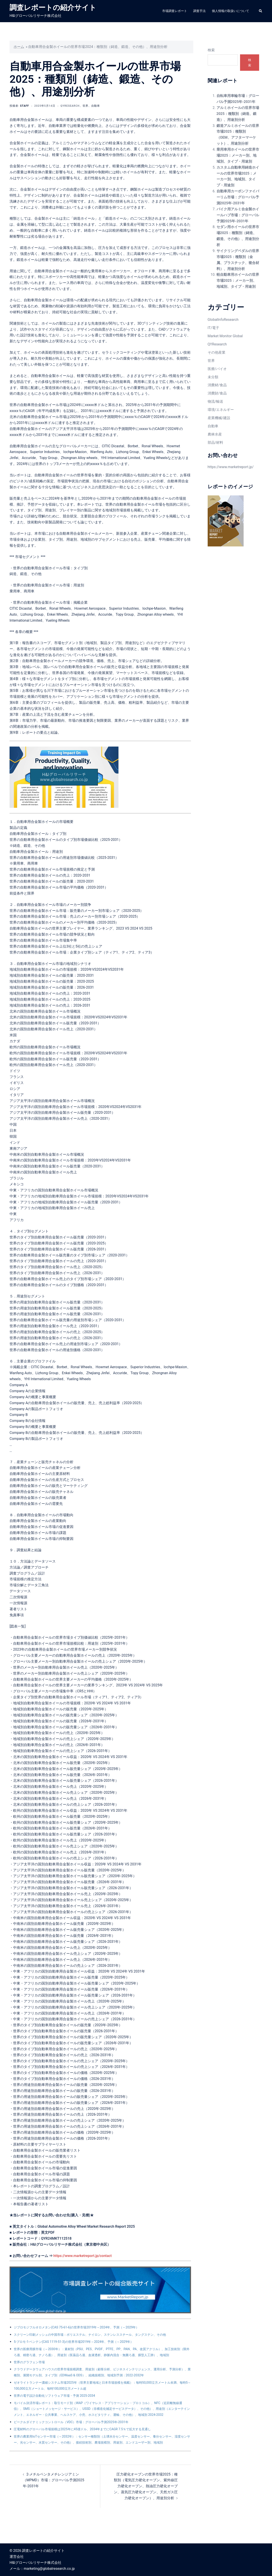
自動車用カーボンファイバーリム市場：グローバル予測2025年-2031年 (238, 197)
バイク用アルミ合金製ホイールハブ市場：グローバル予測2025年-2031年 (238, 215)
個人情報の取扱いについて (230, 11)
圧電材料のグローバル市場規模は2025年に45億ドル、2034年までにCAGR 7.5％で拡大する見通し (82, 2429)
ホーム (19, 47)
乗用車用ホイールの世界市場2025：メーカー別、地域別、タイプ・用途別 (238, 155)
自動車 (95, 105)
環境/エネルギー (221, 410)
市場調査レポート (174, 11)
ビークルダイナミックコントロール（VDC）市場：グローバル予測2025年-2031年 (71, 2422)
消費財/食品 (217, 393)
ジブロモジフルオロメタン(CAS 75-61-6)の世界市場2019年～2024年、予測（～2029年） (76, 2327)
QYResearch (70, 105)
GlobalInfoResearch (223, 319)
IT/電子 (213, 328)
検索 (211, 50)
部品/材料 (215, 442)
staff (24, 105)
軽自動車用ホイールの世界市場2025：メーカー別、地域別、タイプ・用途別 (238, 280)
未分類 (213, 377)
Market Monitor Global (225, 336)
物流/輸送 (215, 401)
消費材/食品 (217, 385)
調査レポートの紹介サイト (53, 7)
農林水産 (215, 434)
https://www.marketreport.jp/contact (82, 2256)
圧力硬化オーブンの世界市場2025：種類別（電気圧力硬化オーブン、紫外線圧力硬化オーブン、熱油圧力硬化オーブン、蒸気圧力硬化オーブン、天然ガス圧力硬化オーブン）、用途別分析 (146, 2486)
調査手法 (199, 11)
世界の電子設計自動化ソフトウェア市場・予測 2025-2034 (54, 2396)
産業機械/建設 (219, 418)
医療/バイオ (217, 369)
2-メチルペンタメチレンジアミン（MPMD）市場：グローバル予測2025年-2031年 (53, 2480)
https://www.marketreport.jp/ (231, 467)
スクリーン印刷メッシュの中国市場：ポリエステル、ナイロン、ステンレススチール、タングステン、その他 (90, 2335)
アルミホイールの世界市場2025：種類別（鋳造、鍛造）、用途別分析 (238, 114)
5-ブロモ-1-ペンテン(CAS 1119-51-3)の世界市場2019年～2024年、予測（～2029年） (73, 2342)
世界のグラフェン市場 (29, 2362)
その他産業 (216, 352)
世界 (85, 105)
